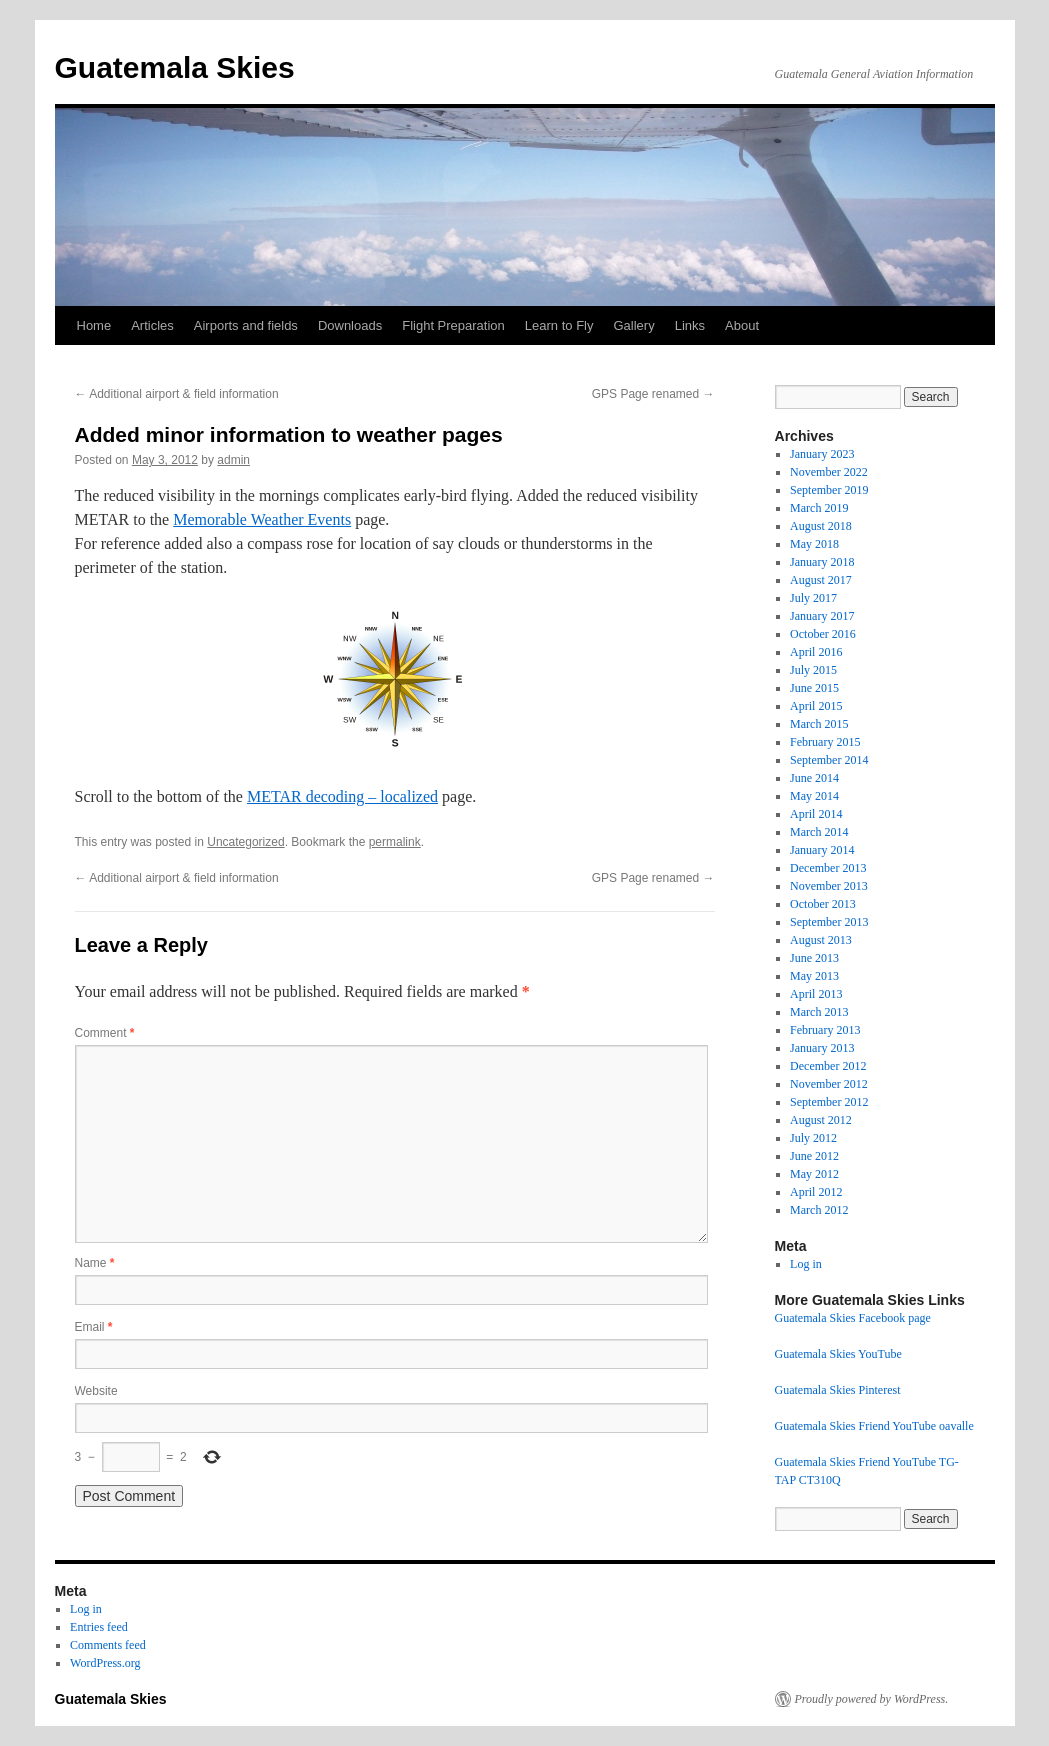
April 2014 (816, 814)
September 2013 (829, 922)
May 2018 (814, 544)
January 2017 (822, 616)
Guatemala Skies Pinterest (838, 1390)
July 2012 (813, 1138)
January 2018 (822, 562)
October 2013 (823, 904)
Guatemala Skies (175, 67)
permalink (395, 842)
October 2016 (823, 634)
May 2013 (814, 976)
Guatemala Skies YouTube (838, 1354)
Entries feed (99, 1627)
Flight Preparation (453, 325)
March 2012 (819, 1210)
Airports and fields (246, 325)
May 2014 (814, 796)
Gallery (633, 325)
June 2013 (814, 958)
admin (233, 460)
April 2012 (816, 1192)
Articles (152, 325)
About (742, 325)
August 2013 (821, 940)
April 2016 (816, 652)
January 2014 (822, 850)
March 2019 (819, 508)
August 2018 (821, 526)
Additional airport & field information (177, 394)
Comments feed (108, 1645)
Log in (806, 1264)
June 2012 (814, 1156)
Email (94, 1327)
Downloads (350, 325)
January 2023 (822, 454)
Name (95, 1263)
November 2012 (829, 1084)
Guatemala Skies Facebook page (853, 1318)
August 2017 (821, 580)
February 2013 (825, 1030)
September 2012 (829, 1102)
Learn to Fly (559, 325)
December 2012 (828, 1066)
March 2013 (819, 1012)
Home (94, 325)
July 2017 (813, 598)
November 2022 (829, 472)
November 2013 (829, 886)
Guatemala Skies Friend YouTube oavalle (874, 1426)
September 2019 (829, 490)
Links (690, 325)
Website (96, 1391)
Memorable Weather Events (262, 519)
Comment (105, 1033)
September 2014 (829, 760)
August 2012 (821, 1120)
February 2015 (825, 742)
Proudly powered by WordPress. (872, 1699)
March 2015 (819, 724)
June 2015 (814, 688)
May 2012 (814, 1174)
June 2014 (814, 778)
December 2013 (828, 868)
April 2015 (816, 706)
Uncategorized (245, 842)
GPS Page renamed (653, 394)
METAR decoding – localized (342, 796)
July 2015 (813, 670)
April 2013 (816, 994)
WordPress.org (105, 1663)
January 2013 (822, 1048)
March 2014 (819, 832)
